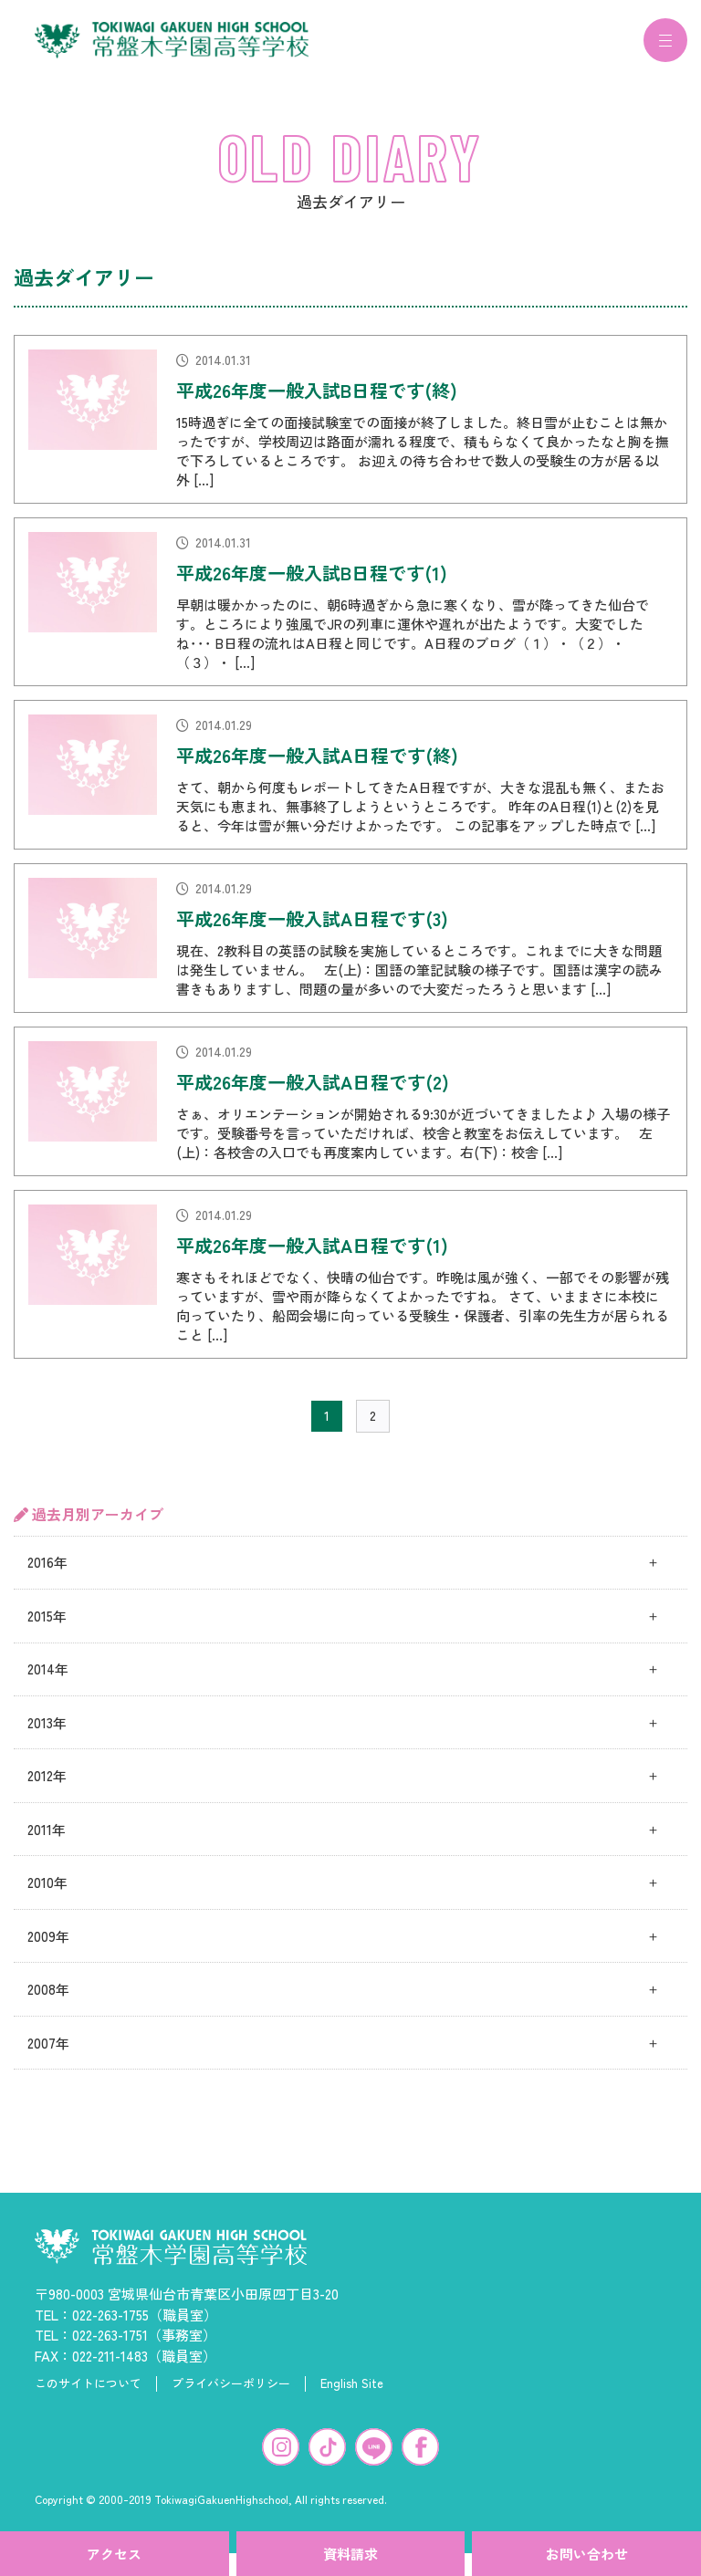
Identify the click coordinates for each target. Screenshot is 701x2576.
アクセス (114, 2553)
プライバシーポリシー (231, 2394)
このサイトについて (88, 2394)
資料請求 (350, 2553)
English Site (351, 2394)
